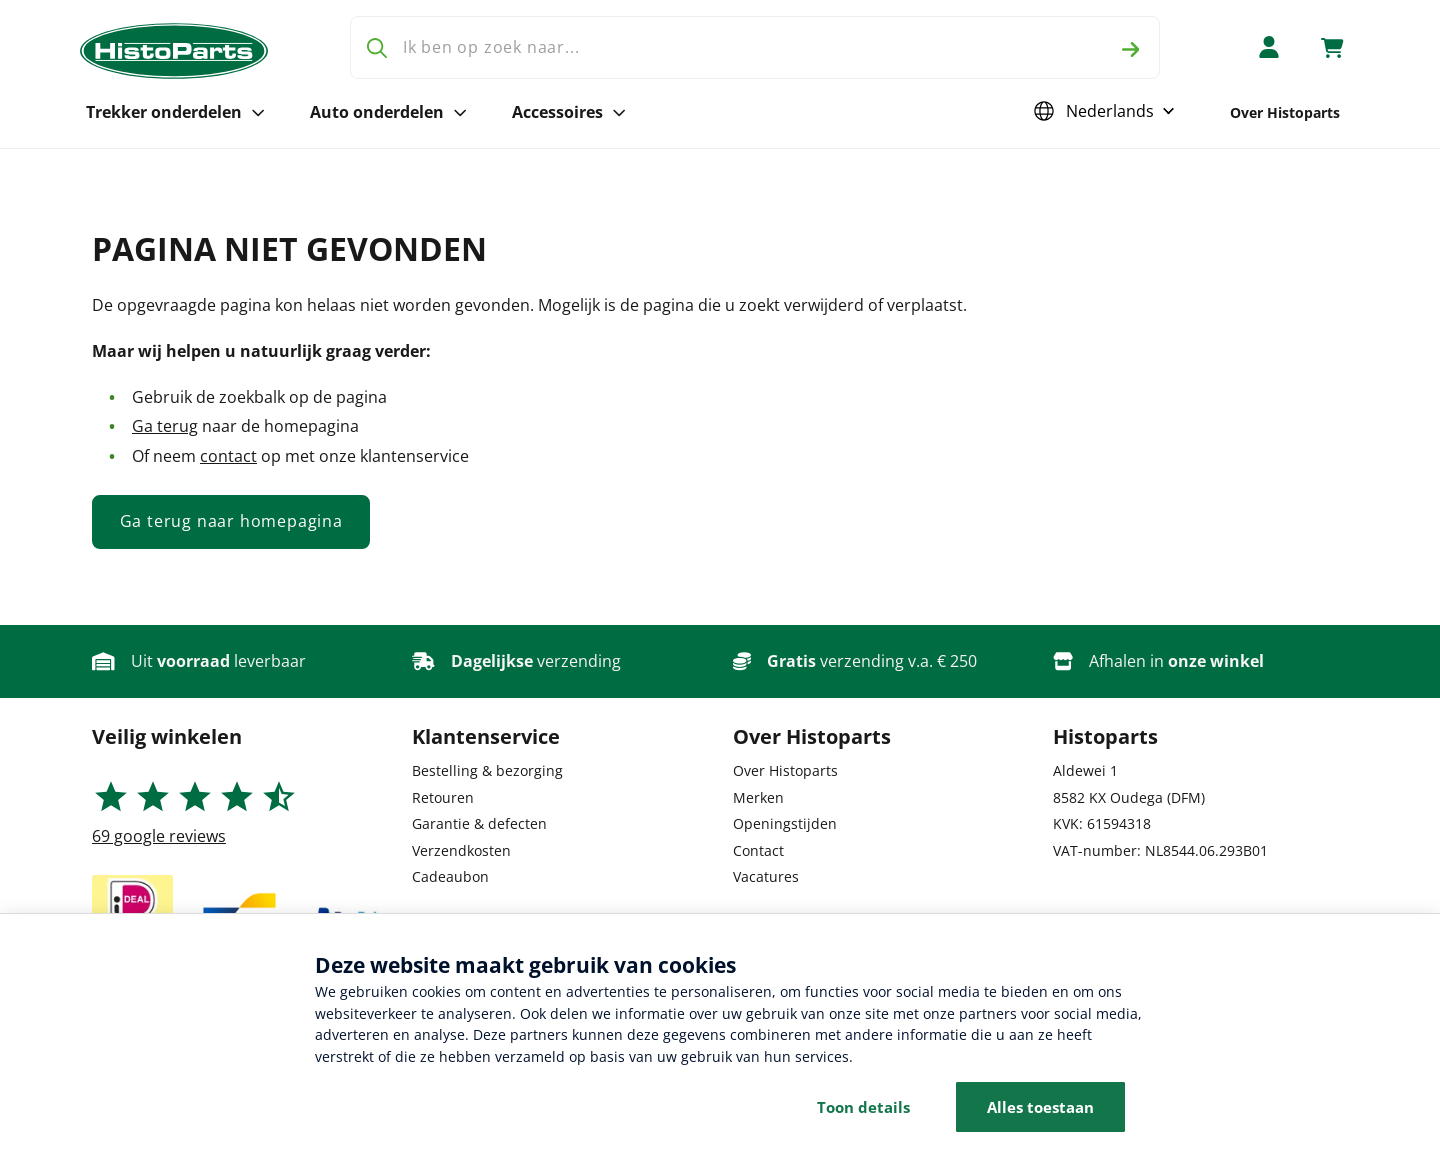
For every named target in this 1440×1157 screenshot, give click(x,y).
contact (228, 456)
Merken (758, 797)
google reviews (159, 836)
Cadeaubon (450, 876)
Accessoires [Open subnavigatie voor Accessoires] (569, 112)
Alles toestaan (1040, 1107)
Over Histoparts (1285, 112)
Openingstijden (785, 823)
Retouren (443, 797)
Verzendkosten (461, 850)
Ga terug (165, 426)
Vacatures (766, 876)
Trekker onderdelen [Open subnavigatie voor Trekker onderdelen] (176, 112)
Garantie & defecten (479, 823)
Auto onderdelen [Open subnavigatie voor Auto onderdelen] (389, 112)
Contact (758, 850)
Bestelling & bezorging (487, 770)
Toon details (863, 1107)
